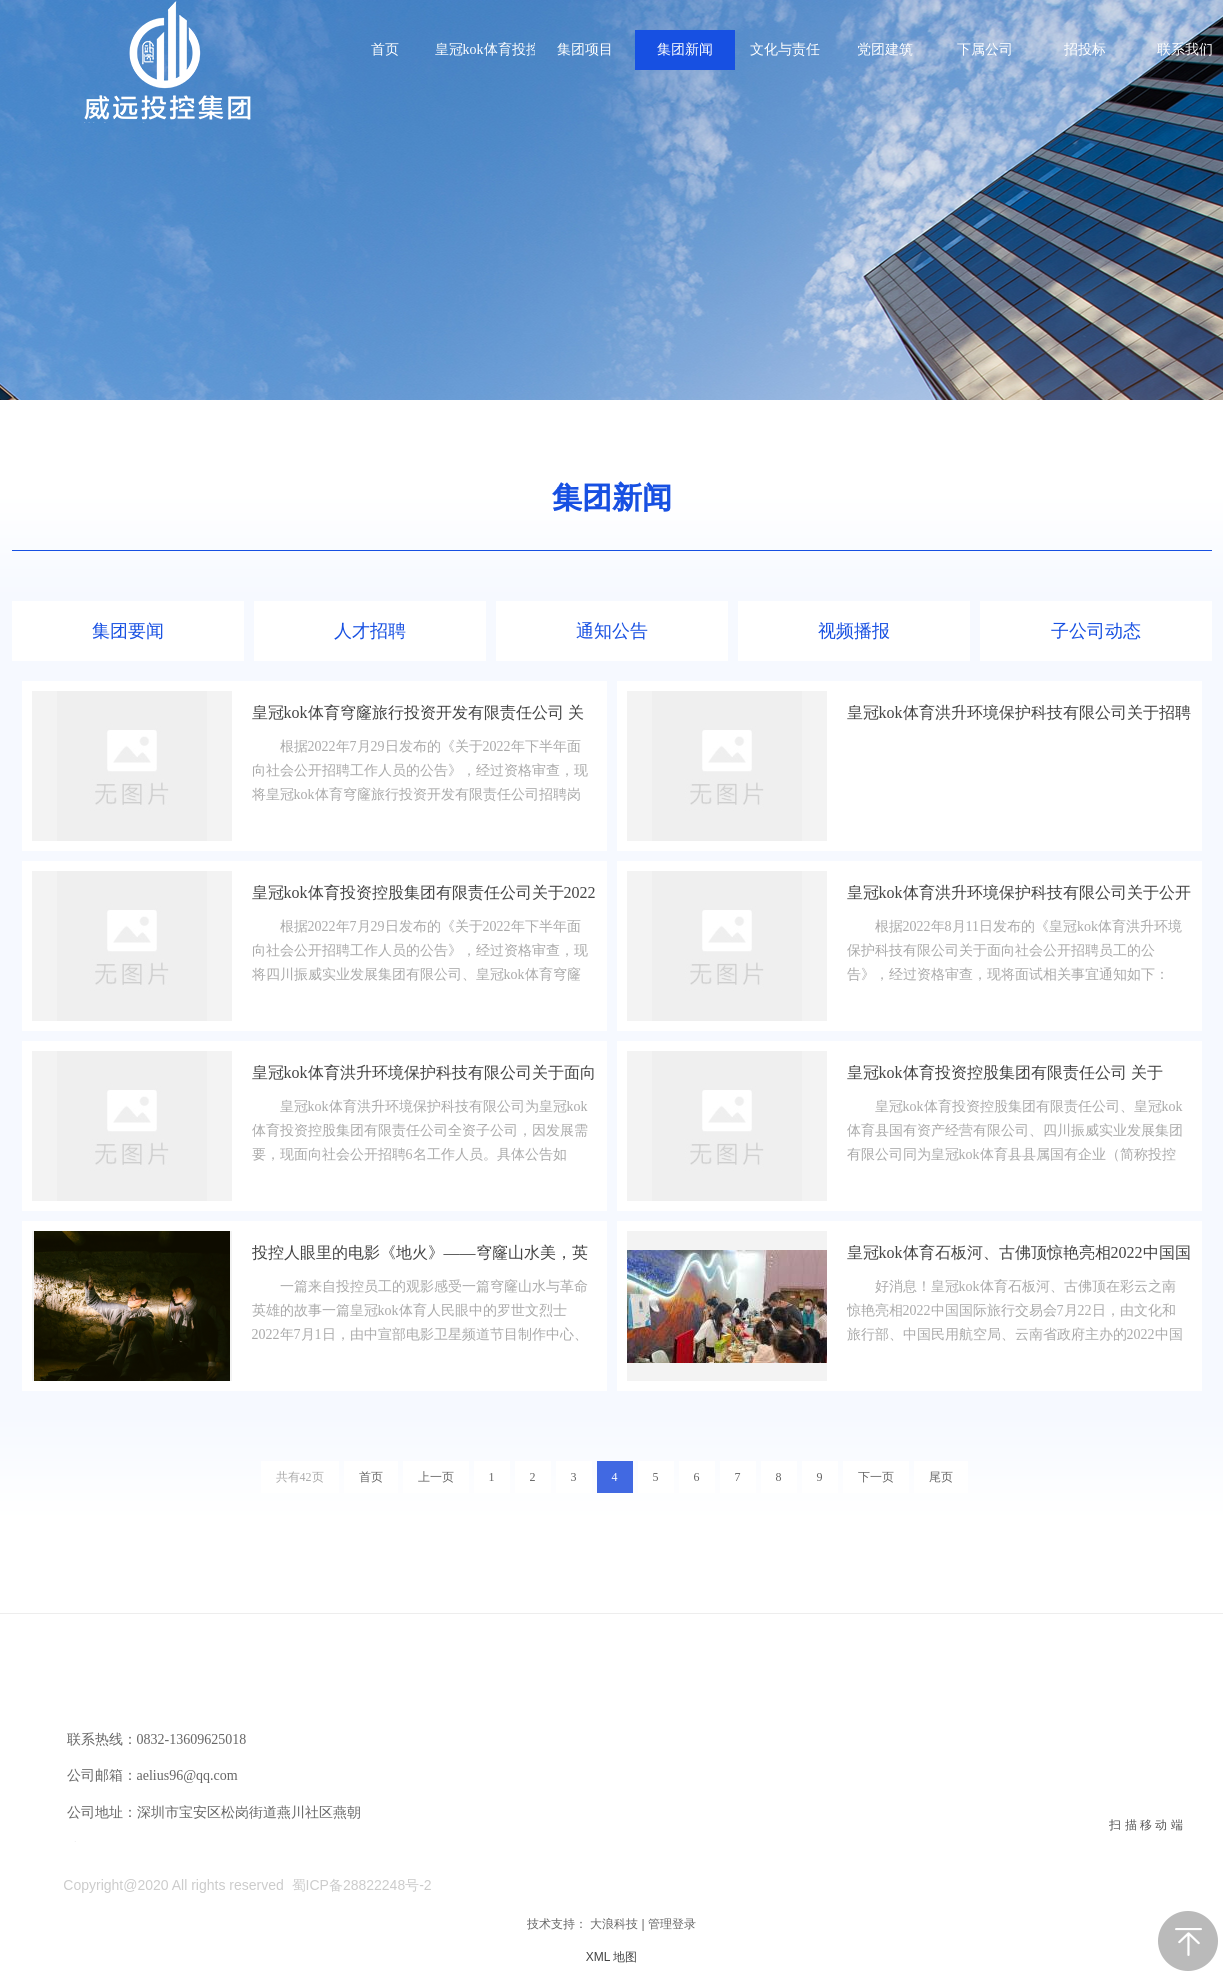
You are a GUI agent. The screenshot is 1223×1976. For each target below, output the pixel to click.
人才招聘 (370, 631)
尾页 (941, 1477)
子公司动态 (1096, 631)
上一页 (436, 1477)
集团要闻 (128, 631)
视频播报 (854, 631)
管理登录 (672, 1924)
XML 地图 (612, 1957)
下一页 (876, 1477)
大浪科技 (614, 1924)
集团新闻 (612, 497)
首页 (371, 1477)
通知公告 (612, 631)
